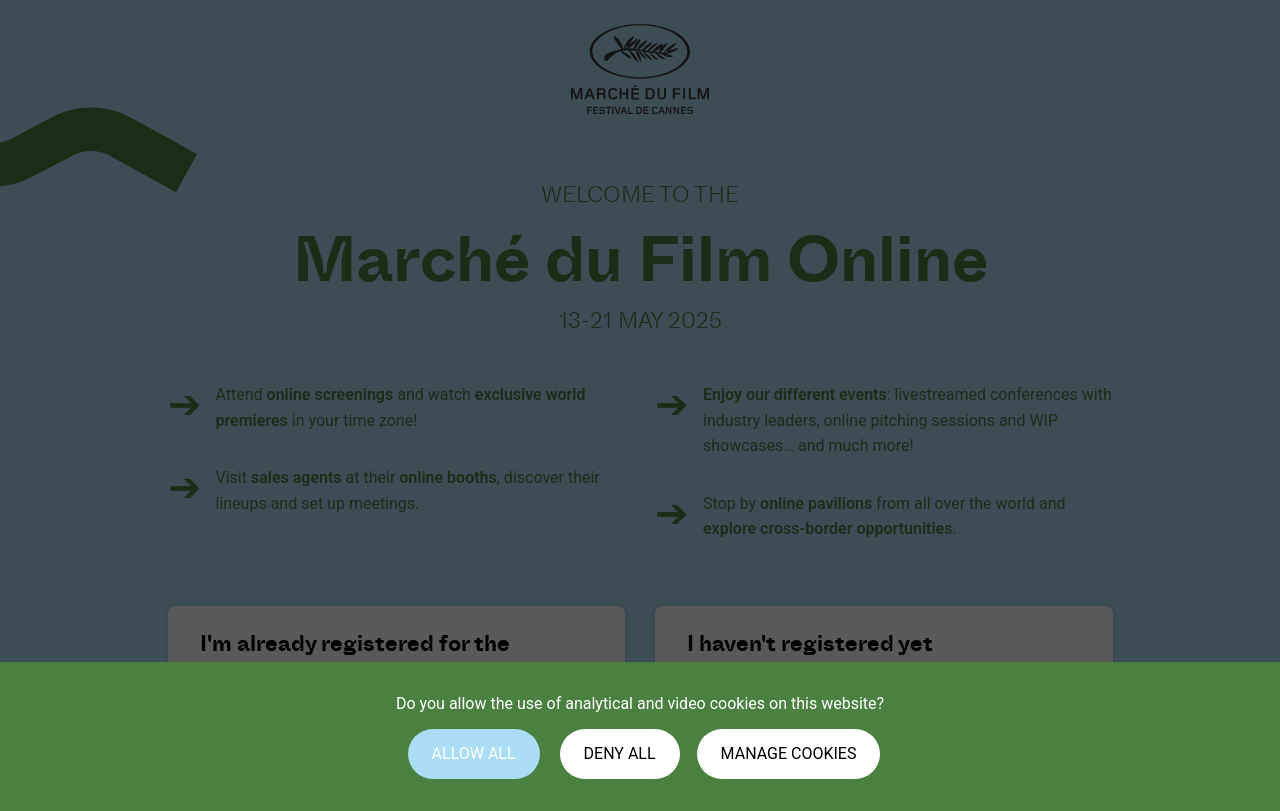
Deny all (620, 753)
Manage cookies (789, 753)
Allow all (474, 753)
